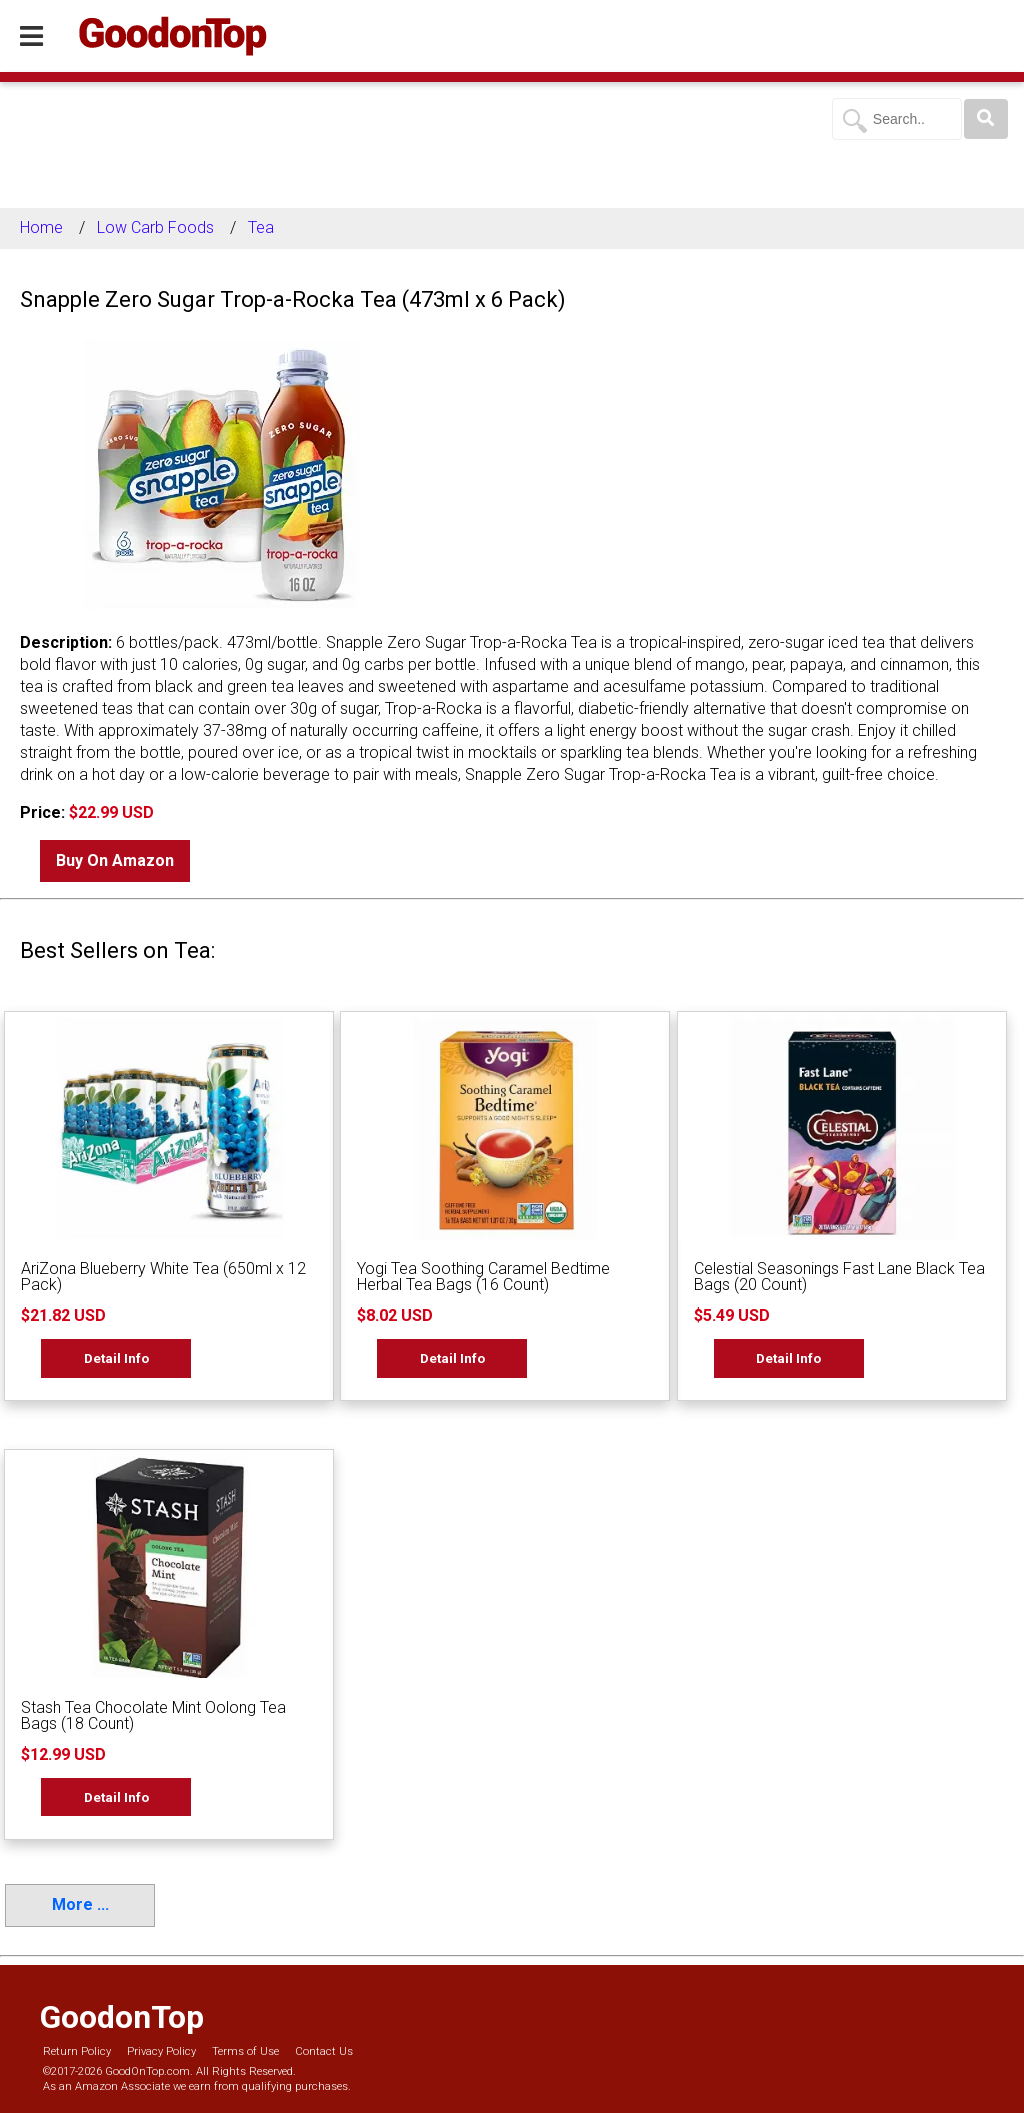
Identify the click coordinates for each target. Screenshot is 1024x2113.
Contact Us (324, 2051)
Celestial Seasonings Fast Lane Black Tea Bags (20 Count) (839, 1276)
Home (41, 227)
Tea (261, 227)
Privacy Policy (161, 2051)
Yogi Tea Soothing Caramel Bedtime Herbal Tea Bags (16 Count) (483, 1276)
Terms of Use (245, 2051)
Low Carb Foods (155, 227)
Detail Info (116, 1358)
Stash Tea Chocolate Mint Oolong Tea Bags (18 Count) (153, 1715)
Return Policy (77, 2051)
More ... (80, 1904)
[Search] (986, 119)
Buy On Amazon (115, 860)
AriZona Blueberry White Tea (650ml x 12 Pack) (163, 1276)
